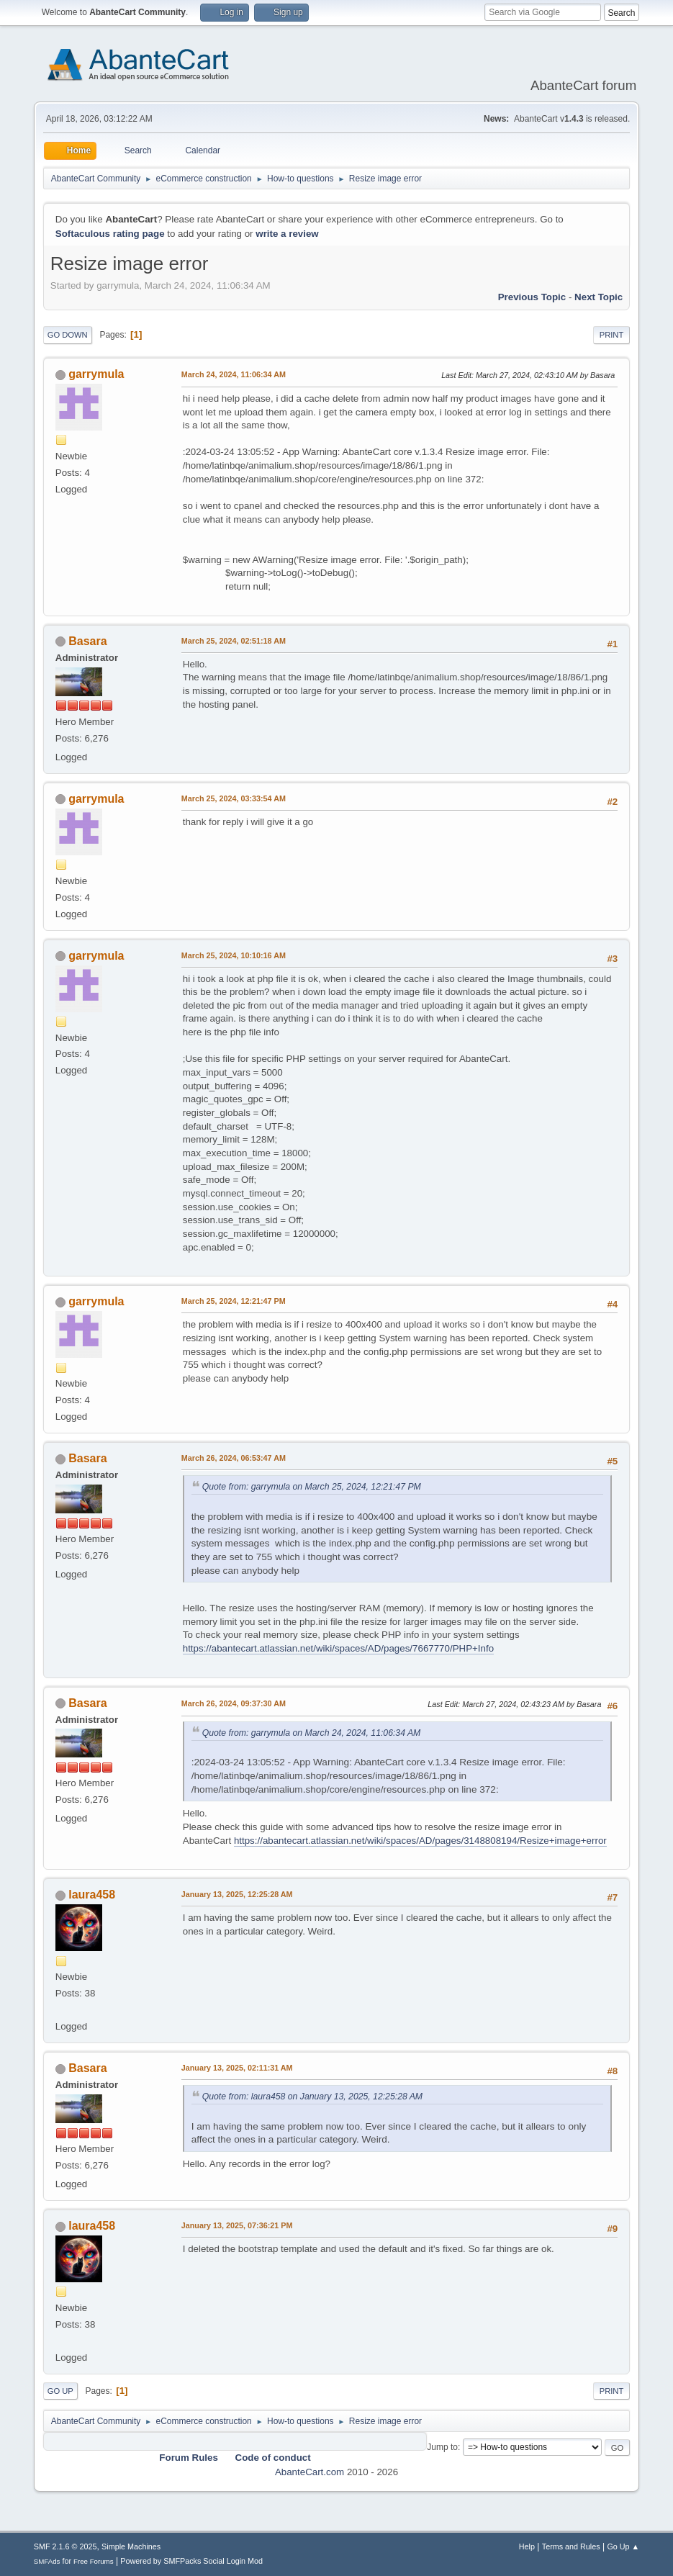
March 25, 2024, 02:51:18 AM (233, 640)
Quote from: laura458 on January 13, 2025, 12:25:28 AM (312, 2096)
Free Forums (93, 2561)
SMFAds (47, 2561)
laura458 (91, 1894)
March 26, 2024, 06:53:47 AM (233, 1458)
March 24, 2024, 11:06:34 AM (233, 374)
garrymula (96, 374)
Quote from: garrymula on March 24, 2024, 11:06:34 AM (311, 1733)
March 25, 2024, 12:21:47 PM (233, 1301)
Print (612, 334)
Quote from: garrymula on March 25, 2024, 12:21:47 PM (311, 1487)
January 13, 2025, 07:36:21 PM (237, 2225)
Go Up (60, 2391)
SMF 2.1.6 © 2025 (65, 2546)
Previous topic (532, 297)
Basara (87, 641)
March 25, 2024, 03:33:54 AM (233, 798)
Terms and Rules (571, 2546)
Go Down (68, 334)
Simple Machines (131, 2546)
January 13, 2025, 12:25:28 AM (237, 1894)
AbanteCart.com (309, 2472)
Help (527, 2546)
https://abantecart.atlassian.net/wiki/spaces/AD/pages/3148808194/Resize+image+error (420, 1840)
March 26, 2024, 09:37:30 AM (233, 1703)
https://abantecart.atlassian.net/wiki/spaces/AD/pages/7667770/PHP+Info (338, 1648)
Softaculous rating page (110, 233)
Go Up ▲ (623, 2546)
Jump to (442, 2447)
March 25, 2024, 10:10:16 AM (233, 955)
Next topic (598, 297)
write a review (287, 233)
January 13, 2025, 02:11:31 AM (237, 2067)
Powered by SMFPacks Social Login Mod (191, 2561)
